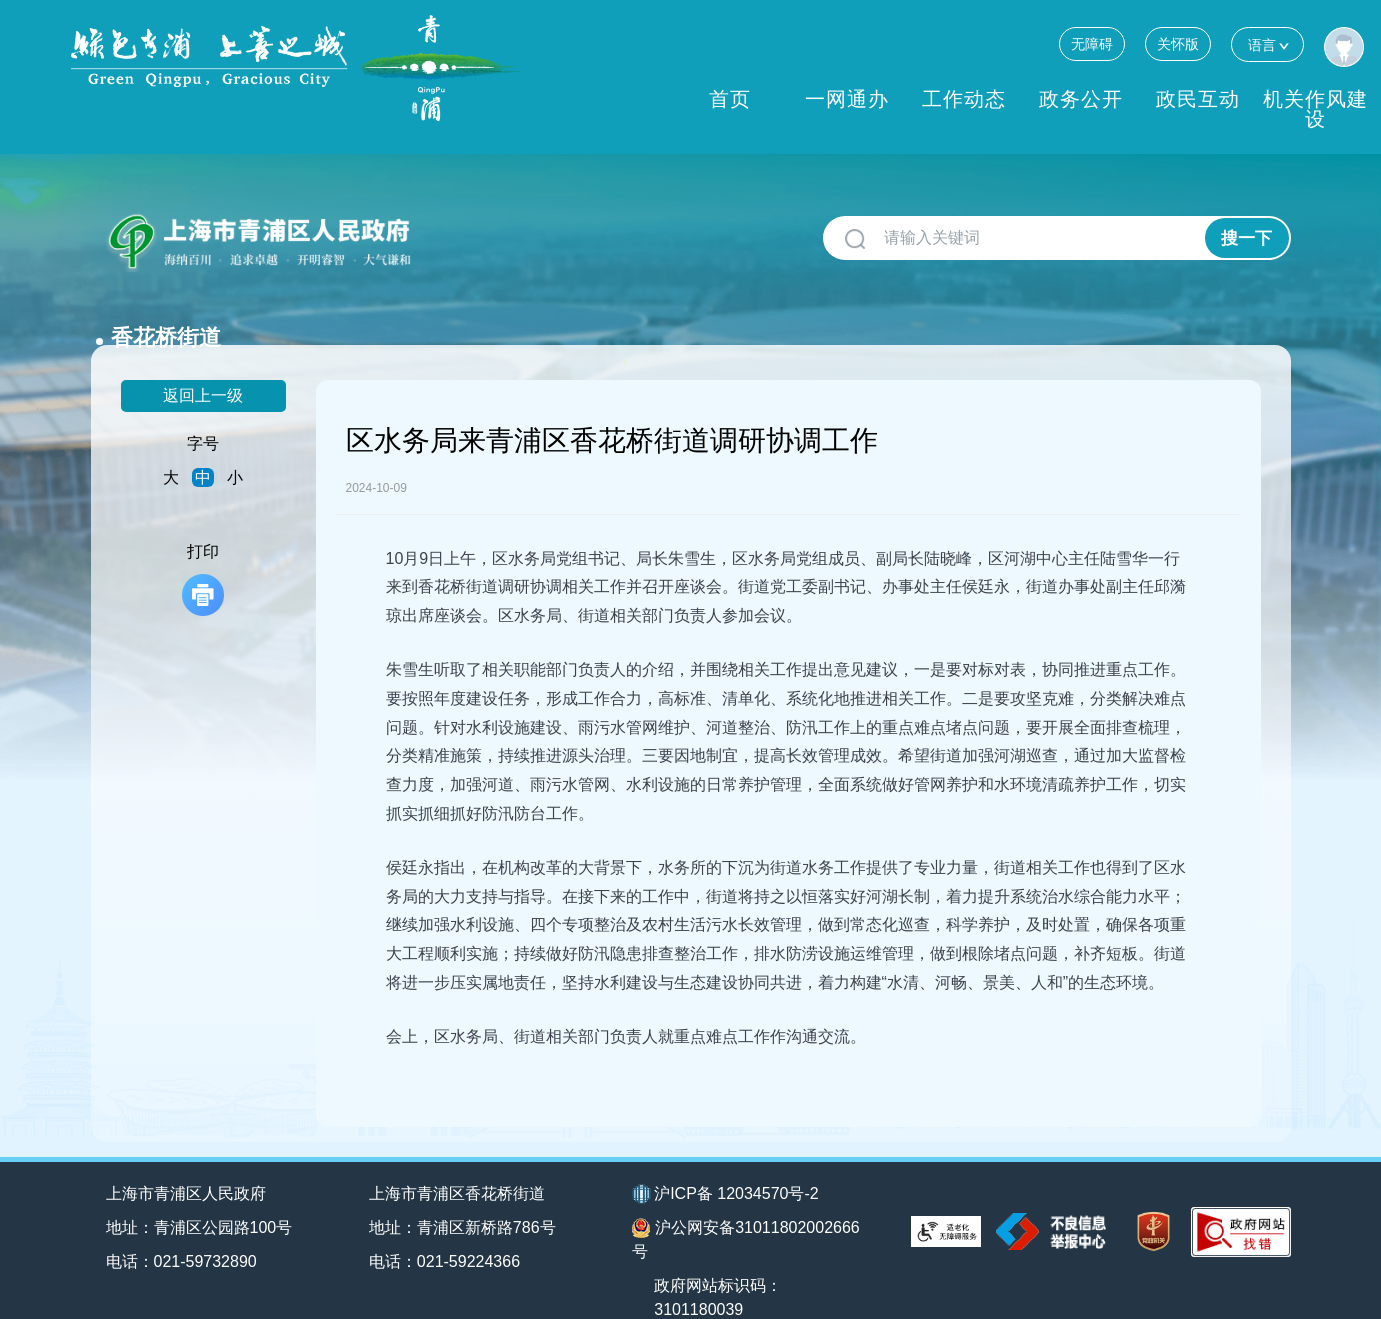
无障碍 (1092, 44)
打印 (203, 546)
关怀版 (1178, 44)
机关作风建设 (1315, 109)
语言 (1267, 44)
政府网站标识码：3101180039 (719, 1264)
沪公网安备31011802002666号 (746, 1206)
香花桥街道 (486, 230)
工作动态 (964, 99)
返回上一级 (203, 362)
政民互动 (1198, 99)
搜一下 (1246, 238)
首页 (730, 99)
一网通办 (847, 99)
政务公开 (1081, 99)
